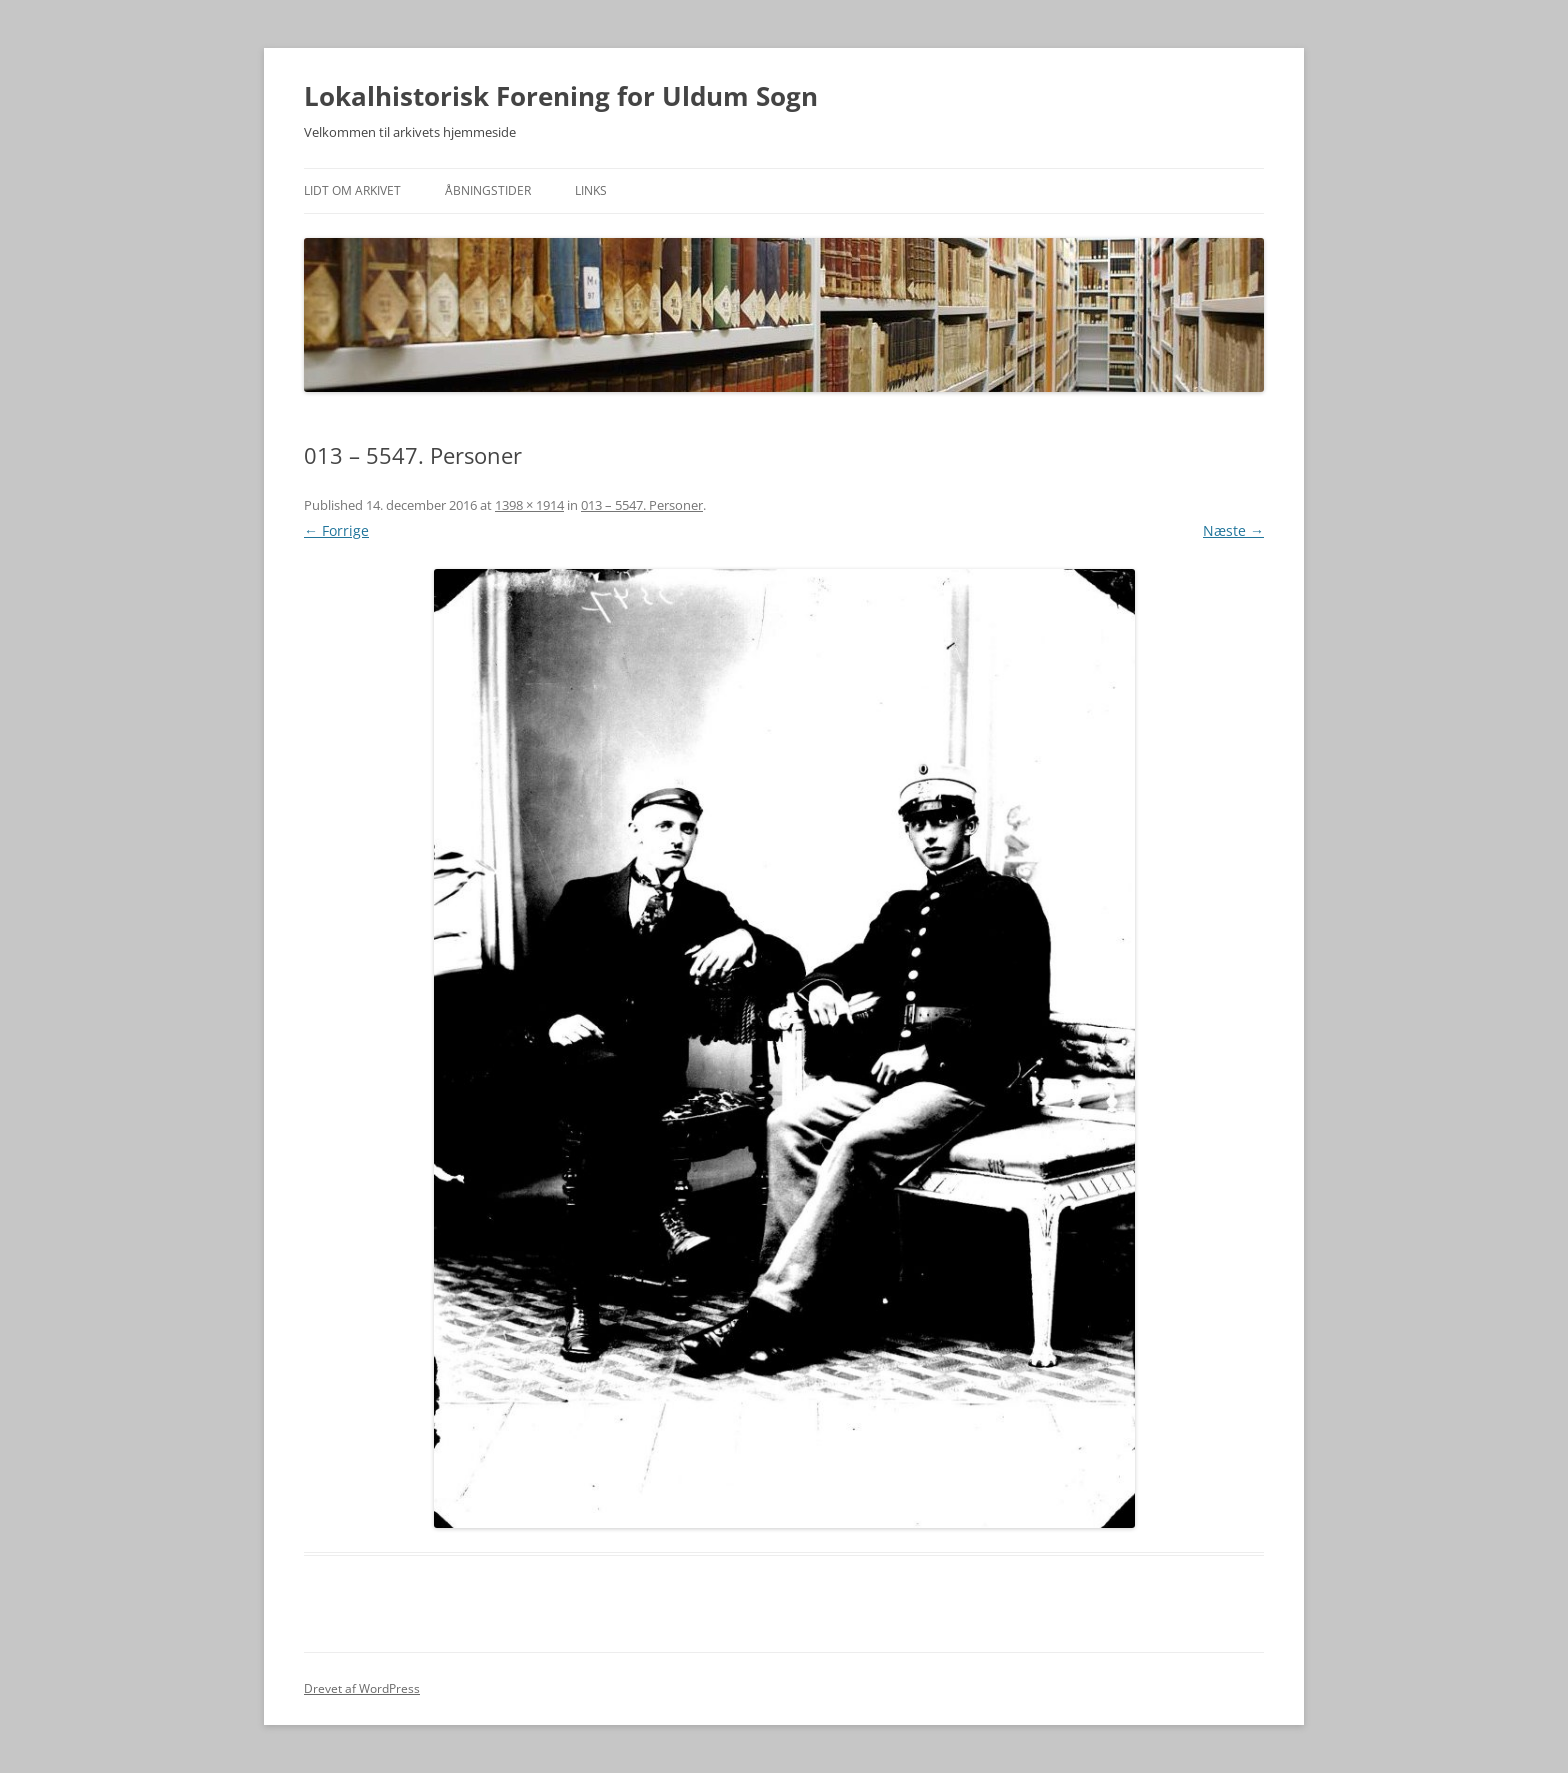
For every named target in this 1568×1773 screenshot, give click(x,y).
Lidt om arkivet (352, 190)
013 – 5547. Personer (642, 505)
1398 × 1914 (529, 505)
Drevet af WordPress (362, 1688)
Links (591, 190)
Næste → (1233, 530)
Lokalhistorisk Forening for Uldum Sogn (561, 96)
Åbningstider (488, 190)
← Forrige (336, 530)
